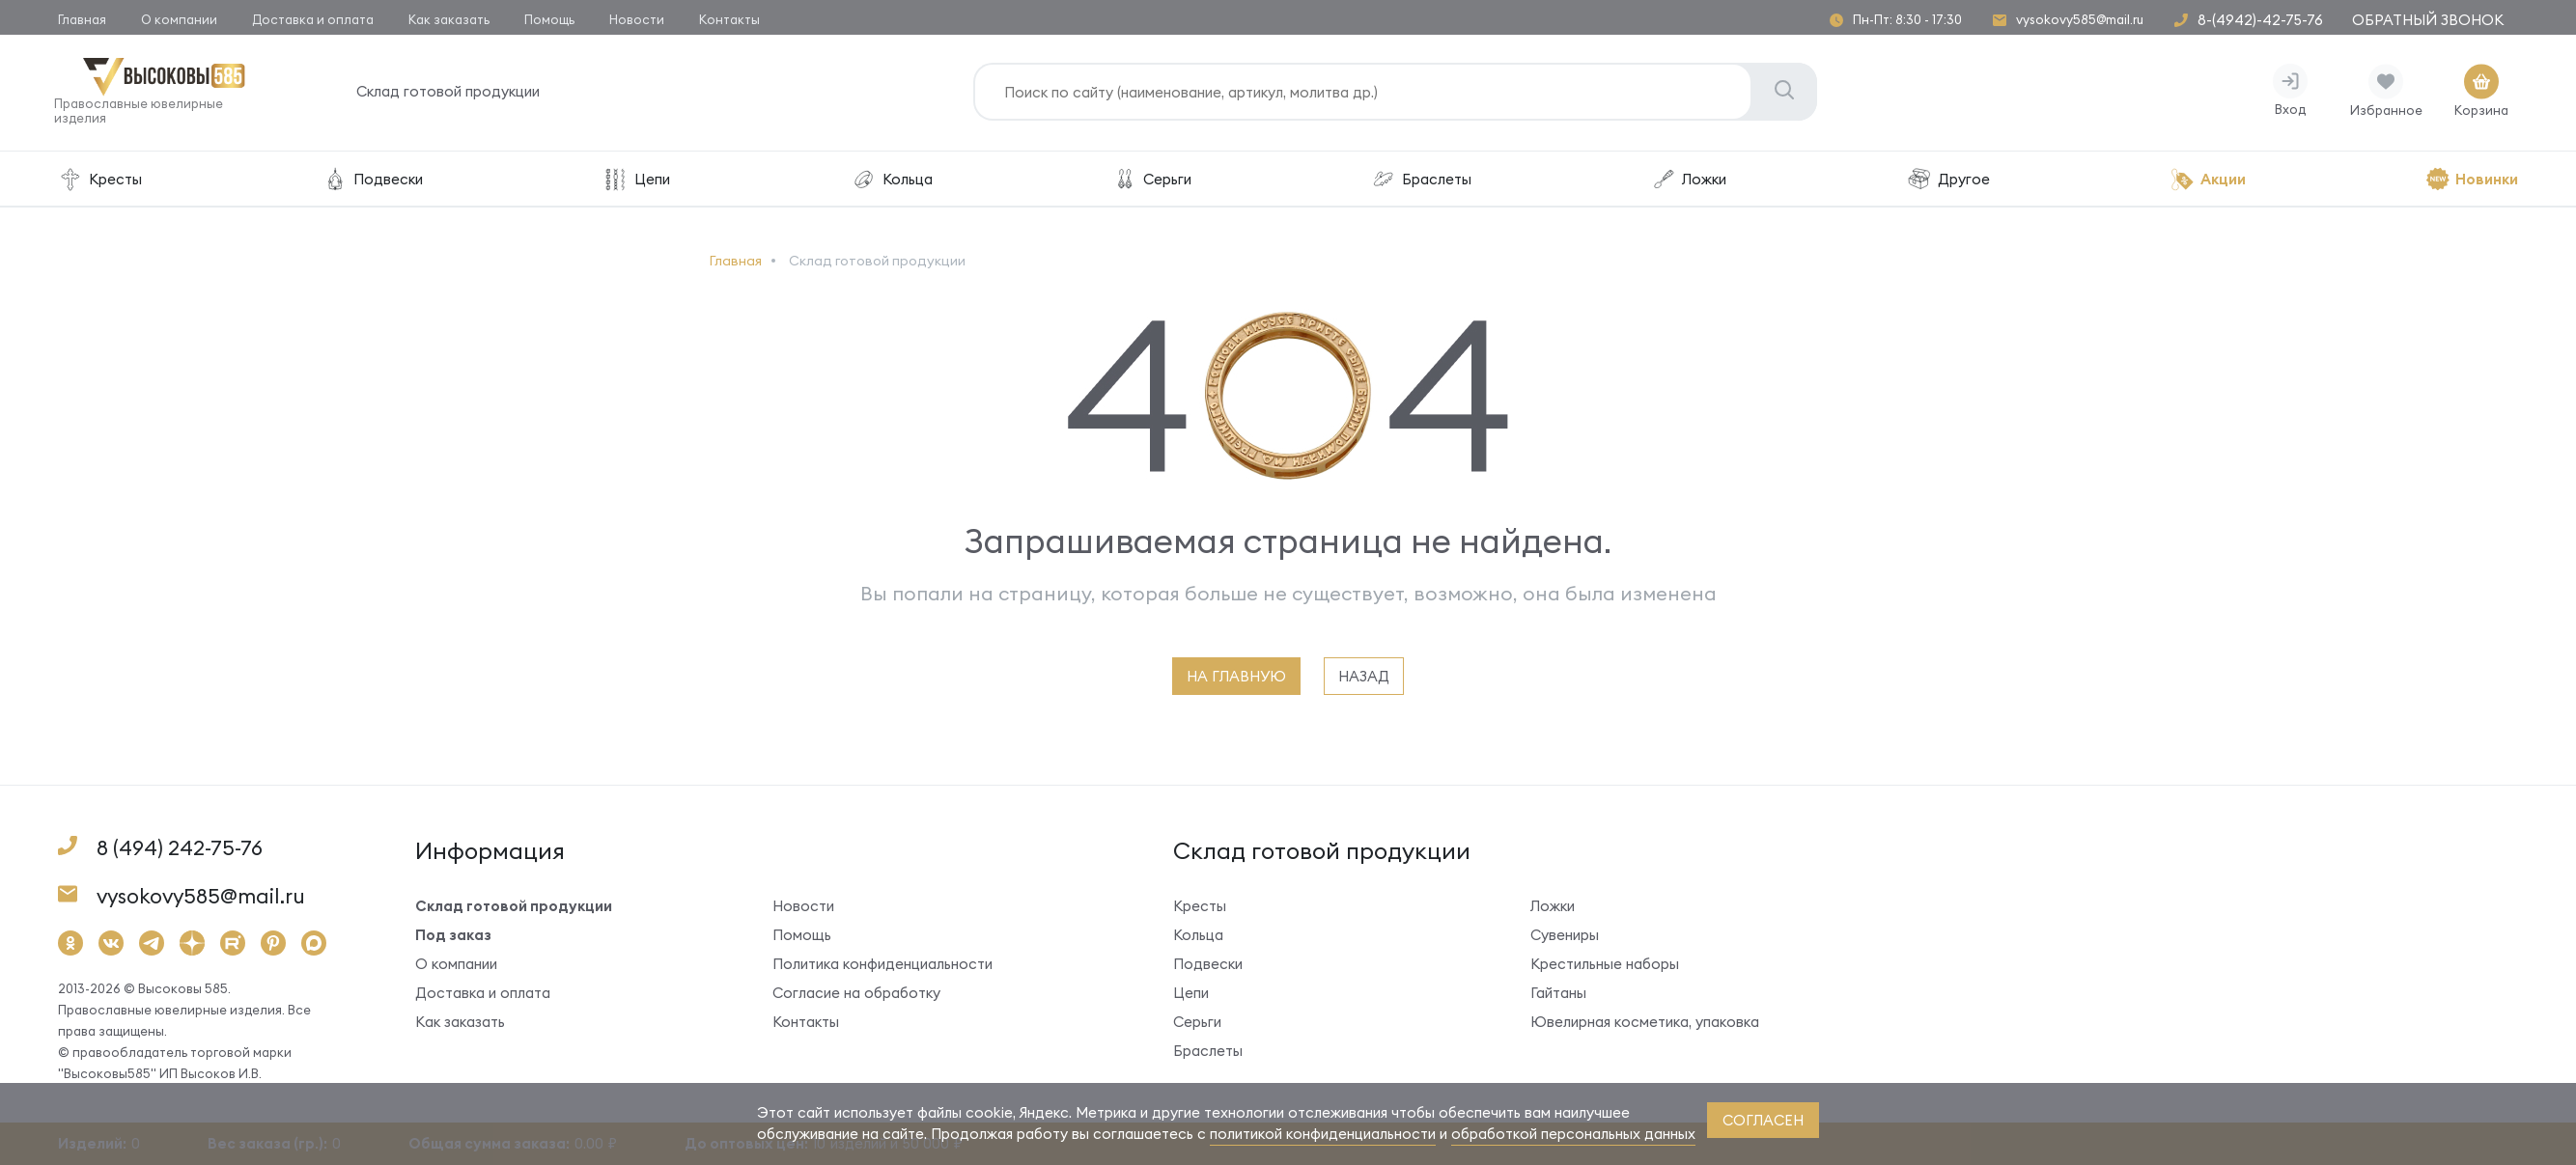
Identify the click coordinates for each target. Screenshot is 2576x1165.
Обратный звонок (2428, 20)
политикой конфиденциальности (1323, 1133)
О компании (179, 19)
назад (1363, 680)
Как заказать (449, 19)
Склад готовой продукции (452, 96)
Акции (2208, 183)
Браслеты (1421, 183)
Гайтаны (1558, 996)
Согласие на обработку (856, 996)
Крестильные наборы (1604, 967)
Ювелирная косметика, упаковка (1644, 1025)
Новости (636, 19)
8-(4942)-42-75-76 (2260, 20)
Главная (82, 19)
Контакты (729, 19)
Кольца (892, 183)
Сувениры (1564, 938)
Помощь (549, 19)
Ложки (1688, 183)
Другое (1948, 183)
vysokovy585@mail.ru (2079, 20)
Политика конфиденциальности (882, 967)
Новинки (2471, 183)
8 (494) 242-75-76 (180, 852)
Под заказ (453, 938)
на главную (1236, 680)
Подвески (372, 183)
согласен (1763, 1120)
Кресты (100, 183)
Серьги (1151, 183)
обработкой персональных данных (1573, 1133)
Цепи (636, 183)
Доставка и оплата (313, 19)
